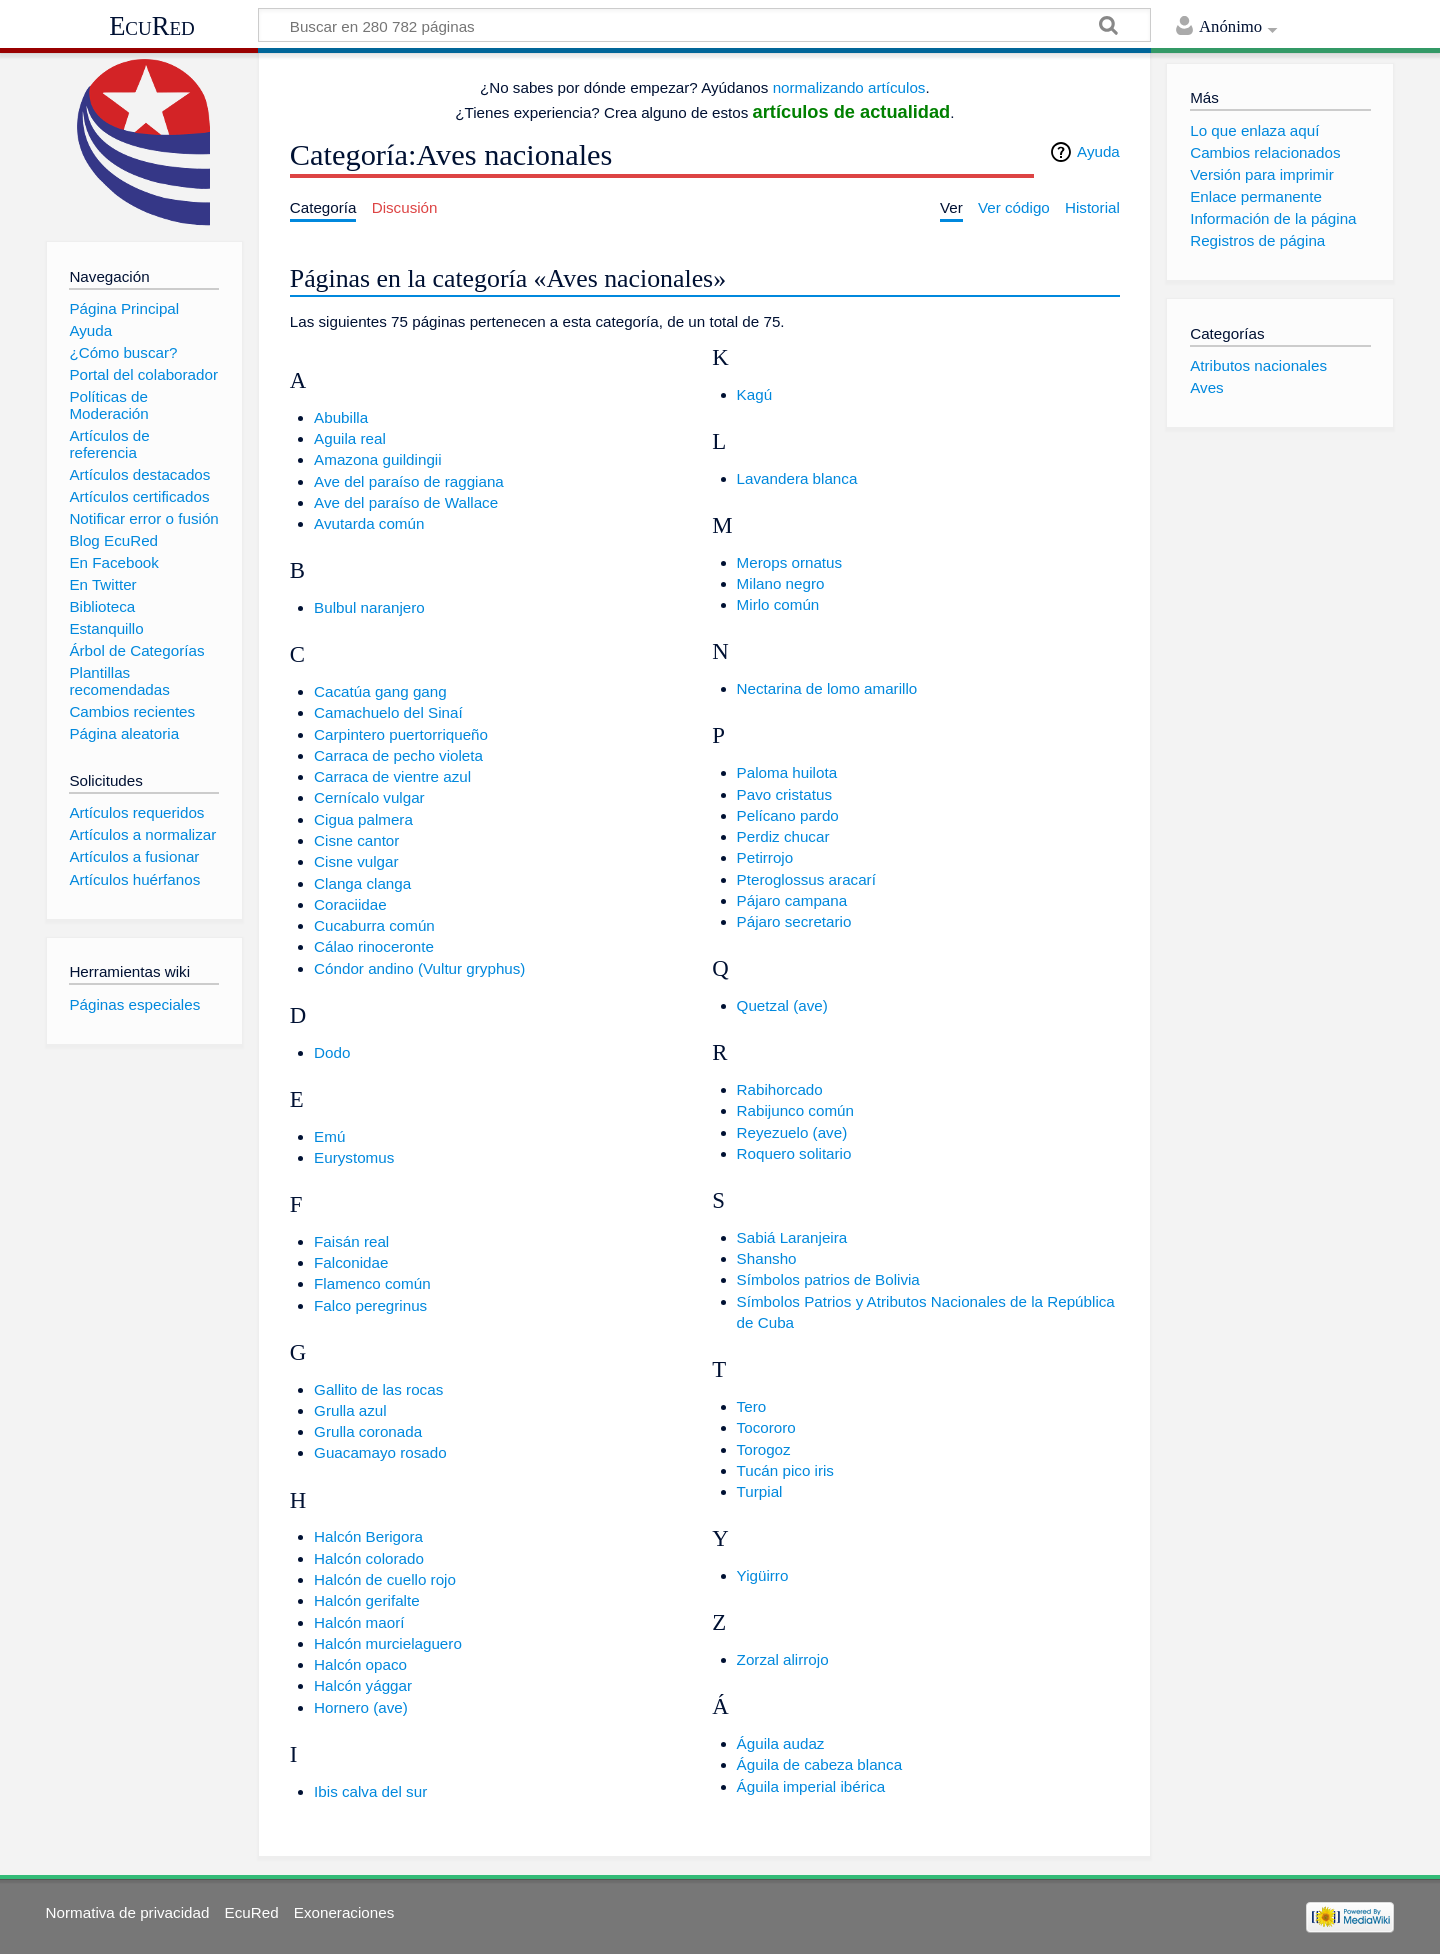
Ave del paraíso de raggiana (409, 481)
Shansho (767, 1258)
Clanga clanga (362, 883)
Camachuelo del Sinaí (388, 712)
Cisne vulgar (356, 861)
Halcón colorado (369, 1558)
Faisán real (351, 1241)
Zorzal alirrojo (783, 1659)
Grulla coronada (368, 1431)
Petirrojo (765, 857)
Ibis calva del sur (370, 1791)
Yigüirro (763, 1575)
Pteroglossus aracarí (806, 879)
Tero (752, 1406)
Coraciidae (350, 904)
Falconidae (351, 1262)
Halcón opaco (360, 1664)
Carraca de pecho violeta (398, 755)
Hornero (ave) (361, 1707)
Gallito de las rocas (378, 1389)
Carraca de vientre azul (392, 776)
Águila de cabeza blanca (820, 1764)
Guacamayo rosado (380, 1452)
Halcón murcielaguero (388, 1643)
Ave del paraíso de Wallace (406, 502)
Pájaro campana (792, 900)
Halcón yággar (363, 1685)
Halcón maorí (359, 1622)
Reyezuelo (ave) (792, 1132)
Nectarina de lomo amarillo (827, 688)
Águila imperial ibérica (811, 1786)
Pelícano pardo (788, 815)
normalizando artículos (849, 87)
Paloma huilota (787, 772)
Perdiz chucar (783, 836)
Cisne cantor (356, 840)
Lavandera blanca (797, 478)
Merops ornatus (790, 562)
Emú (329, 1136)
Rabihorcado (780, 1089)
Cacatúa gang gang (380, 691)
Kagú (754, 394)
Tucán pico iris (785, 1470)
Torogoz (764, 1449)
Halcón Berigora (368, 1536)
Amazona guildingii (378, 459)
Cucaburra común (374, 925)
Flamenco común (372, 1283)
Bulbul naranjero (369, 607)
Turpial (760, 1491)
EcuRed (152, 26)
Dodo (332, 1052)
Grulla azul (350, 1410)
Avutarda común (369, 523)
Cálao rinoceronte (374, 946)
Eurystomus (354, 1157)
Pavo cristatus (784, 794)
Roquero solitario (794, 1153)
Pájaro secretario (794, 921)
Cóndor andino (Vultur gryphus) (419, 968)
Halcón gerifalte (367, 1600)
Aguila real (350, 438)
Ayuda (1098, 151)
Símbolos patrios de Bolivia (828, 1279)
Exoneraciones (344, 1912)
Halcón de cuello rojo (385, 1579)
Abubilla (341, 417)
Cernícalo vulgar (369, 797)
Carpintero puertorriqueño (401, 734)
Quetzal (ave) (782, 1005)
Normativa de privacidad (128, 1912)
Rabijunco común (795, 1110)
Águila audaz (781, 1743)
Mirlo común (778, 604)
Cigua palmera (363, 819)
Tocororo (766, 1427)
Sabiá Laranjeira (792, 1237)
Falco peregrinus (370, 1305)
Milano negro (781, 583)
